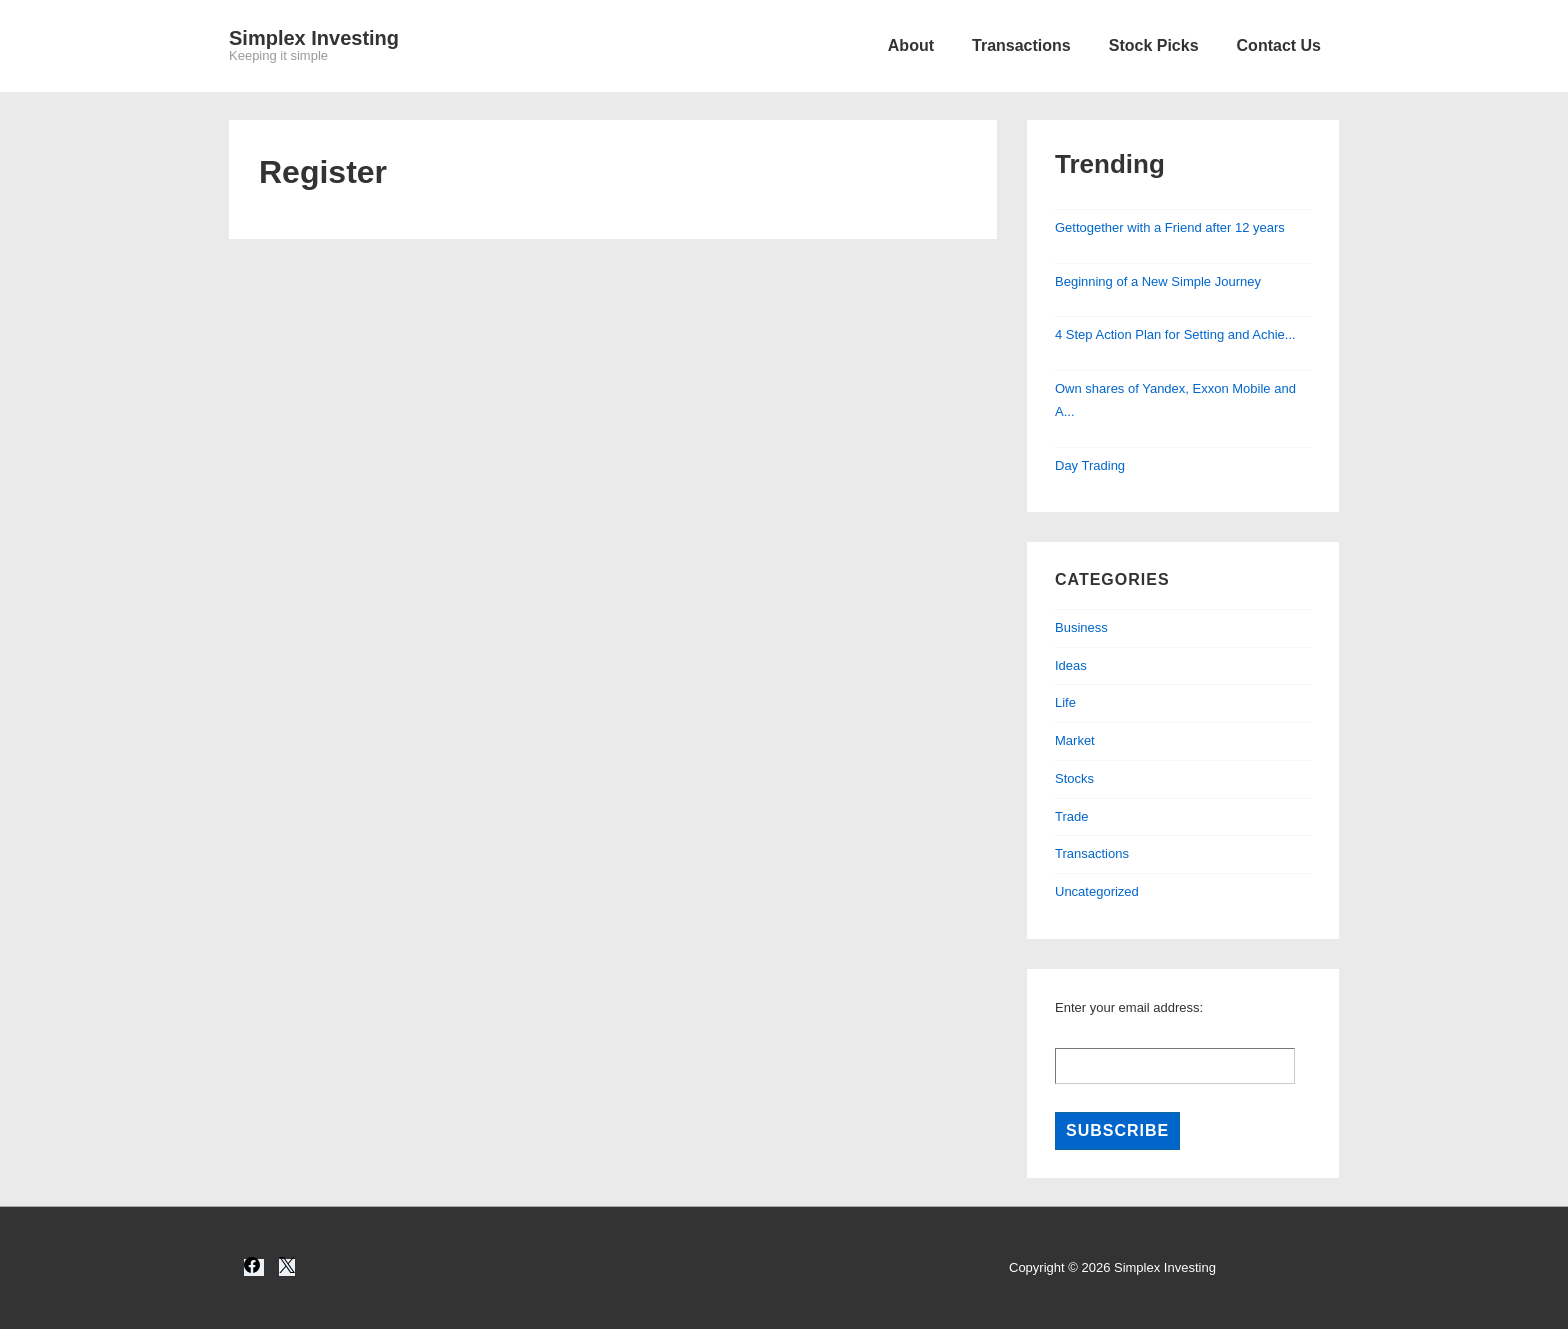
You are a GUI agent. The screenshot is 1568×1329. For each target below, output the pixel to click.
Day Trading (1090, 465)
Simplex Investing (314, 38)
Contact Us (1279, 45)
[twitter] (287, 1267)
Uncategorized (1097, 891)
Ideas (1071, 665)
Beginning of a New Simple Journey (1158, 281)
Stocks (1074, 778)
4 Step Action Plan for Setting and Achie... (1175, 334)
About (911, 45)
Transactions (1021, 45)
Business (1081, 627)
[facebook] (254, 1267)
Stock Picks (1154, 45)
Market (1075, 740)
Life (1065, 702)
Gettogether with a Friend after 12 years (1170, 227)
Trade (1071, 816)
